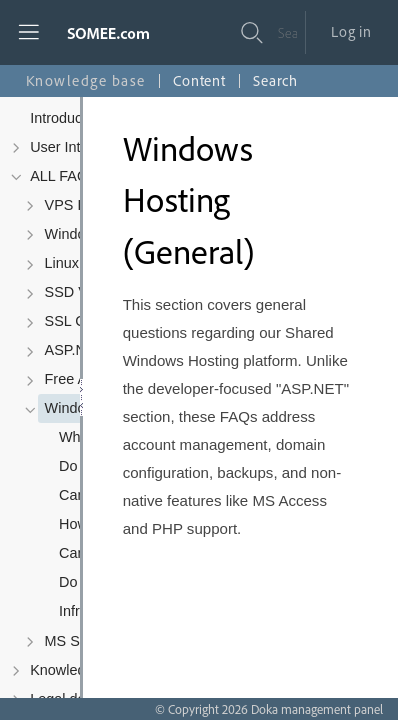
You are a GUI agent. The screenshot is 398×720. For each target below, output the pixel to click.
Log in (351, 31)
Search (275, 80)
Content (199, 80)
